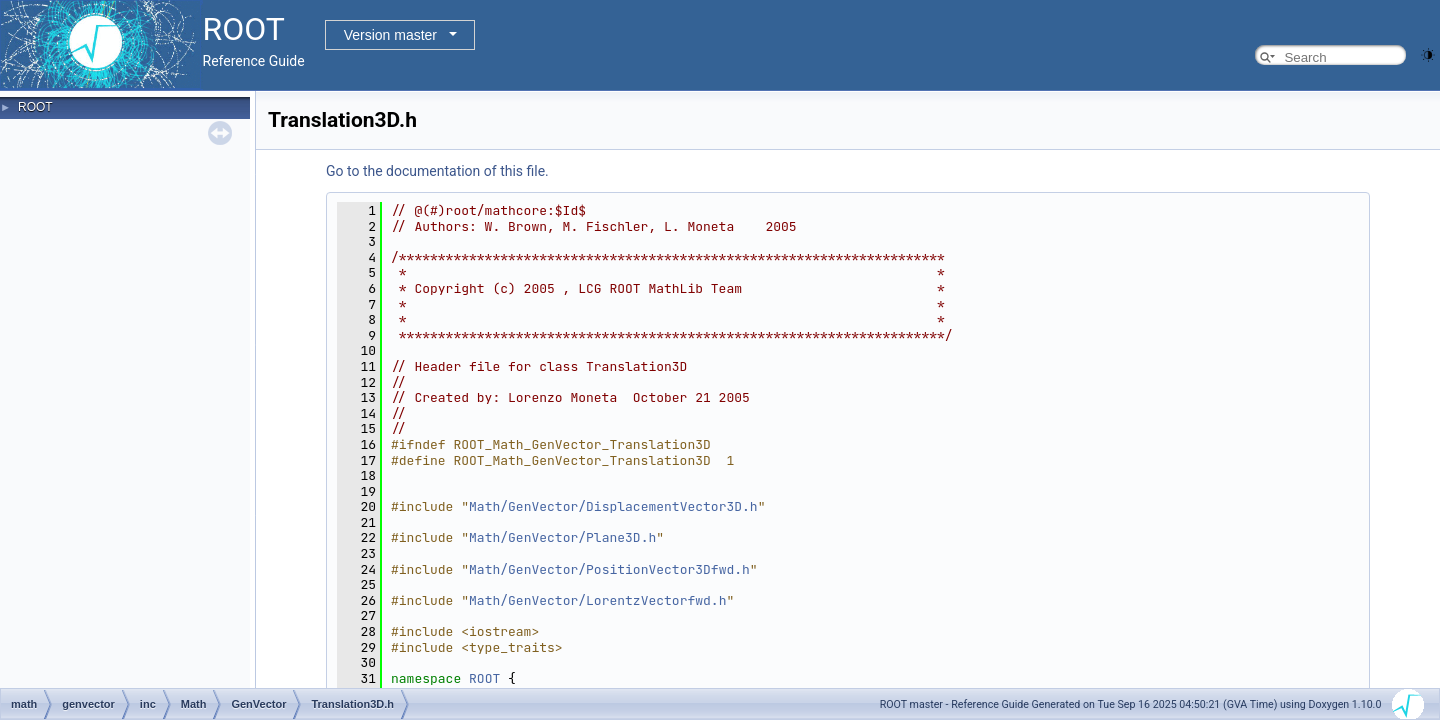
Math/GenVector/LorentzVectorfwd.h (597, 600)
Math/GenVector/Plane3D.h (562, 537)
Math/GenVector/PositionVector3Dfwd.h (609, 569)
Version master (390, 35)
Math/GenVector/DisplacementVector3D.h (613, 506)
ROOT (35, 107)
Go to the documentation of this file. (437, 171)
